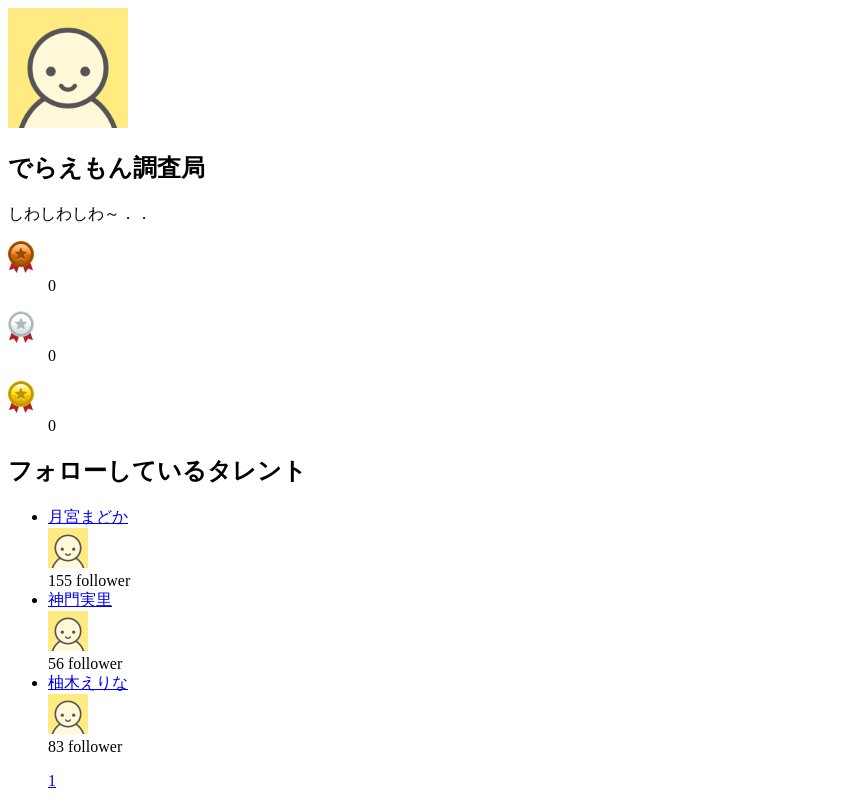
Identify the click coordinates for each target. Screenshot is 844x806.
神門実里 (80, 599)
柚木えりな (88, 682)
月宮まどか (88, 516)
